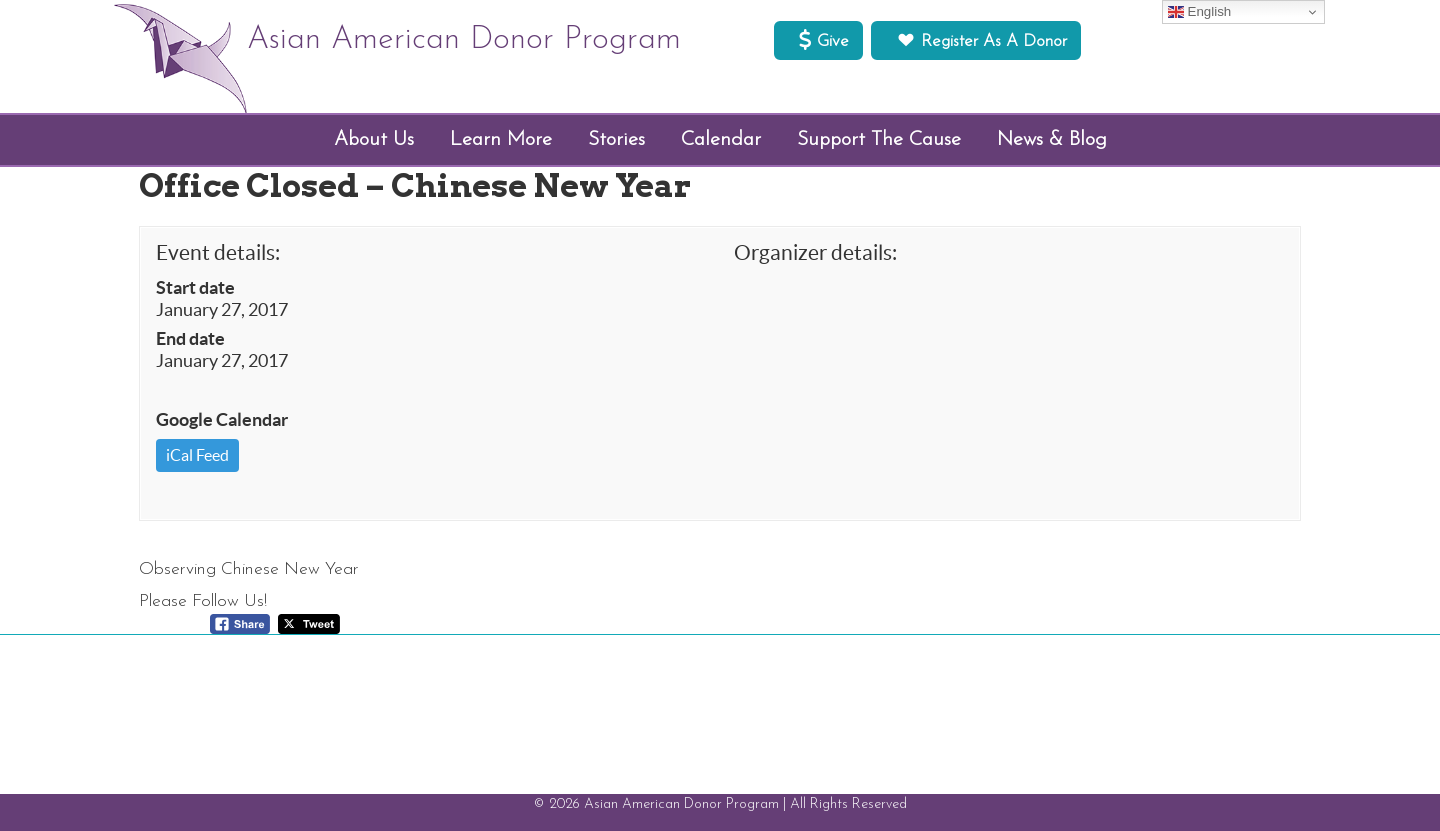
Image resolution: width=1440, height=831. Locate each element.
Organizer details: (815, 252)
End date (190, 339)
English (1199, 12)
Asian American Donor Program (464, 40)
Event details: (218, 252)
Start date (195, 288)
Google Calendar (222, 420)
